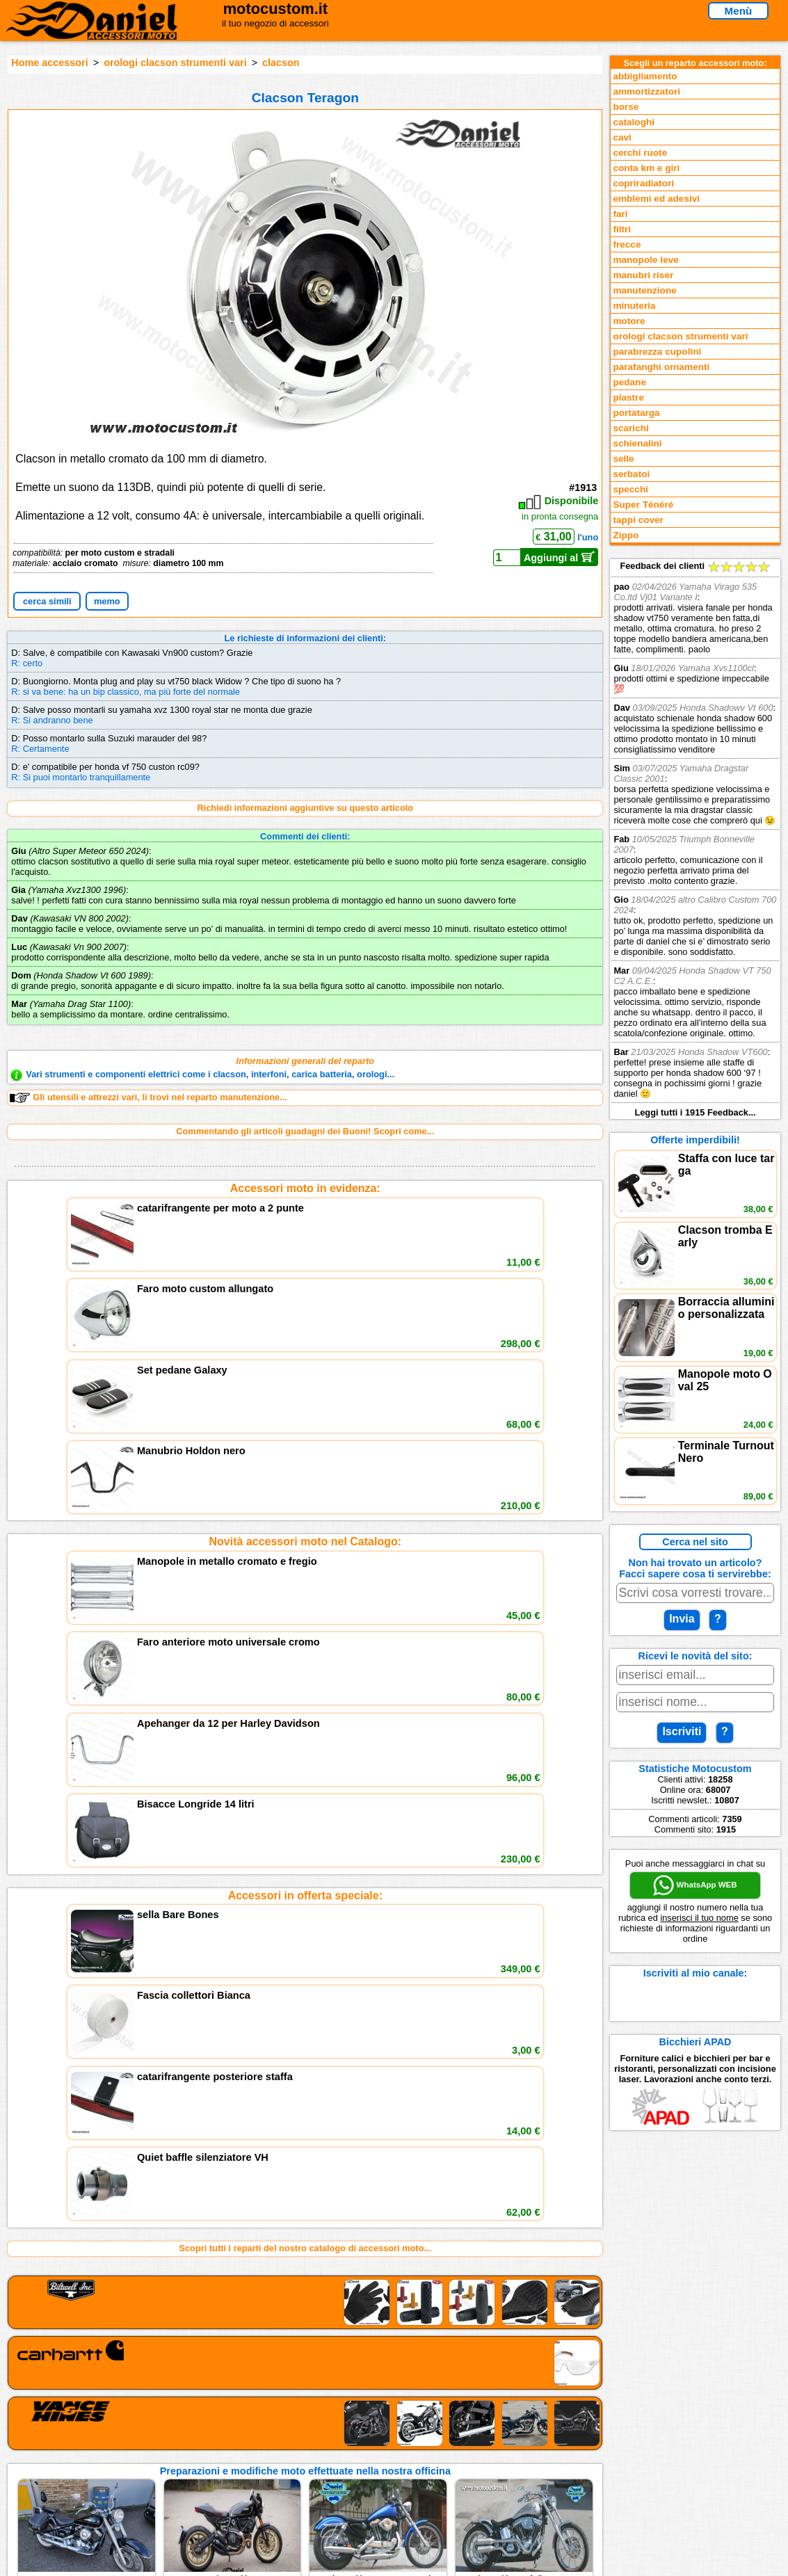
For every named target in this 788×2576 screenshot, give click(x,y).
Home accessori (49, 62)
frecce (627, 244)
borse (625, 107)
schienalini (637, 443)
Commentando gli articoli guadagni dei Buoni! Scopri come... (305, 1131)
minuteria (634, 305)
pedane (629, 382)
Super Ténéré (643, 504)
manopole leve (645, 260)
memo (107, 601)
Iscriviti (681, 1731)
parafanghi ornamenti (661, 367)
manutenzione (644, 290)
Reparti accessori (98, 2414)
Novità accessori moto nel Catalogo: (305, 1284)
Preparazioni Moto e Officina (121, 2457)
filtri (622, 229)
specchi (630, 489)
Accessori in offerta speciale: (305, 1379)
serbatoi (631, 474)
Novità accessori (96, 2429)
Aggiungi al (559, 557)
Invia (681, 1619)
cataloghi (633, 122)
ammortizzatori (646, 91)
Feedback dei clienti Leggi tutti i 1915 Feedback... (694, 839)
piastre (628, 397)
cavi (622, 137)
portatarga (636, 413)
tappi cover (638, 520)
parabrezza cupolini (657, 351)
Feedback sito (90, 2443)
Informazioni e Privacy (281, 2443)
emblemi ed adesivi (656, 198)
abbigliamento (645, 76)
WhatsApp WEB (695, 1885)
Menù (739, 11)
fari (620, 214)
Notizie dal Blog (94, 2471)
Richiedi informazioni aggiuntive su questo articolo (305, 808)
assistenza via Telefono (283, 2429)
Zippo (625, 535)
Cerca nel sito (694, 1541)
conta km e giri (646, 168)
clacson (281, 62)
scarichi (630, 428)
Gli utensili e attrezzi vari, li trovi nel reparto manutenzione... (148, 1097)
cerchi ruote (640, 152)
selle (623, 458)
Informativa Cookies (276, 2457)
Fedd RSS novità (269, 2471)
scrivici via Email (269, 2414)
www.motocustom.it (607, 2560)
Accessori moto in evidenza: (305, 1188)
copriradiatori (643, 183)
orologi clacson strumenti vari (175, 62)
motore (629, 321)
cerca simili (47, 601)
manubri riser (643, 275)
